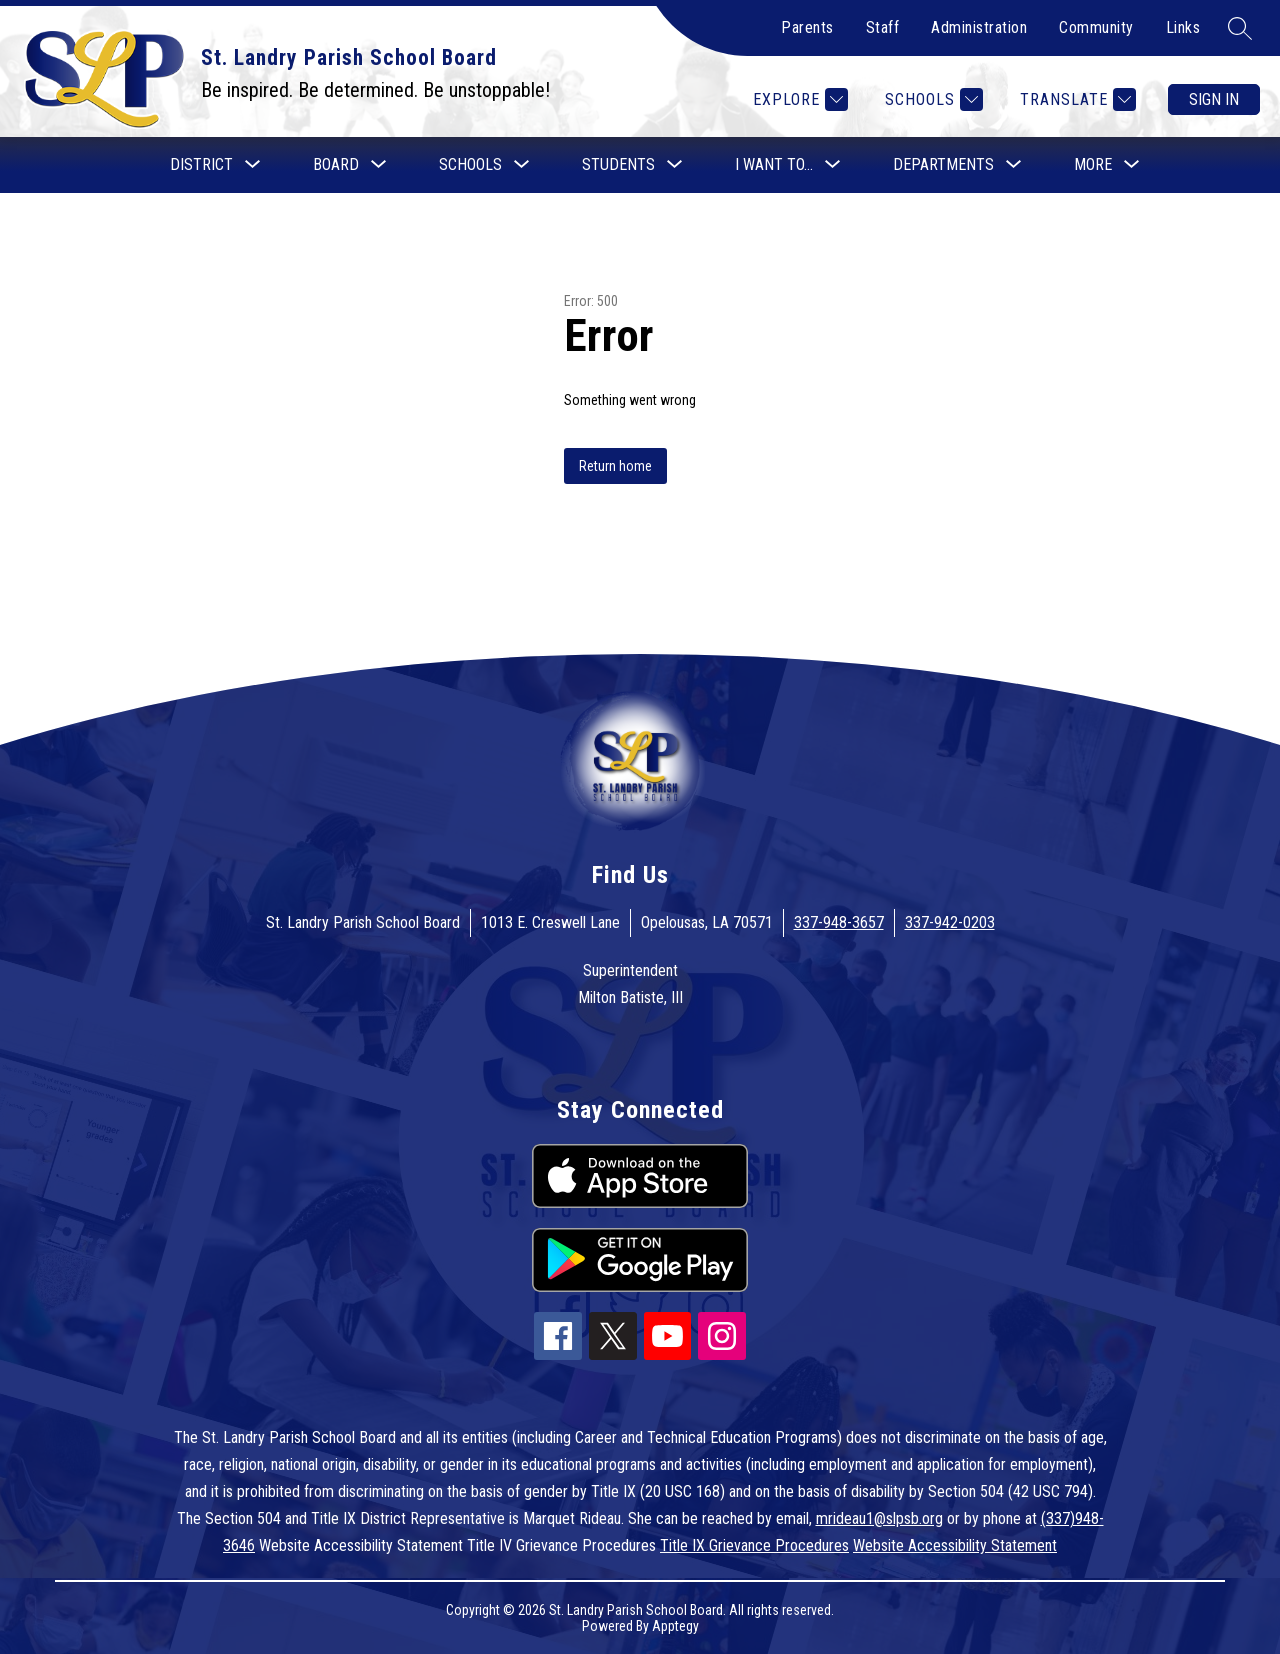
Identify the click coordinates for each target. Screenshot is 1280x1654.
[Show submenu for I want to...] (774, 165)
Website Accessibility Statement (955, 1545)
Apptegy (675, 1626)
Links (1183, 27)
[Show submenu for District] (201, 165)
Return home (615, 466)
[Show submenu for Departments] (943, 165)
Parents (807, 27)
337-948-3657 (839, 922)
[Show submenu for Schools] (470, 165)
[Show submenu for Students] (618, 165)
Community (1096, 27)
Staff (883, 27)
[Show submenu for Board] (336, 165)
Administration (979, 27)
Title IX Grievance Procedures (754, 1545)
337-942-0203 (950, 922)
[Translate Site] (1075, 99)
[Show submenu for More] (1093, 165)
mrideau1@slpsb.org (879, 1518)
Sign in (1214, 99)
